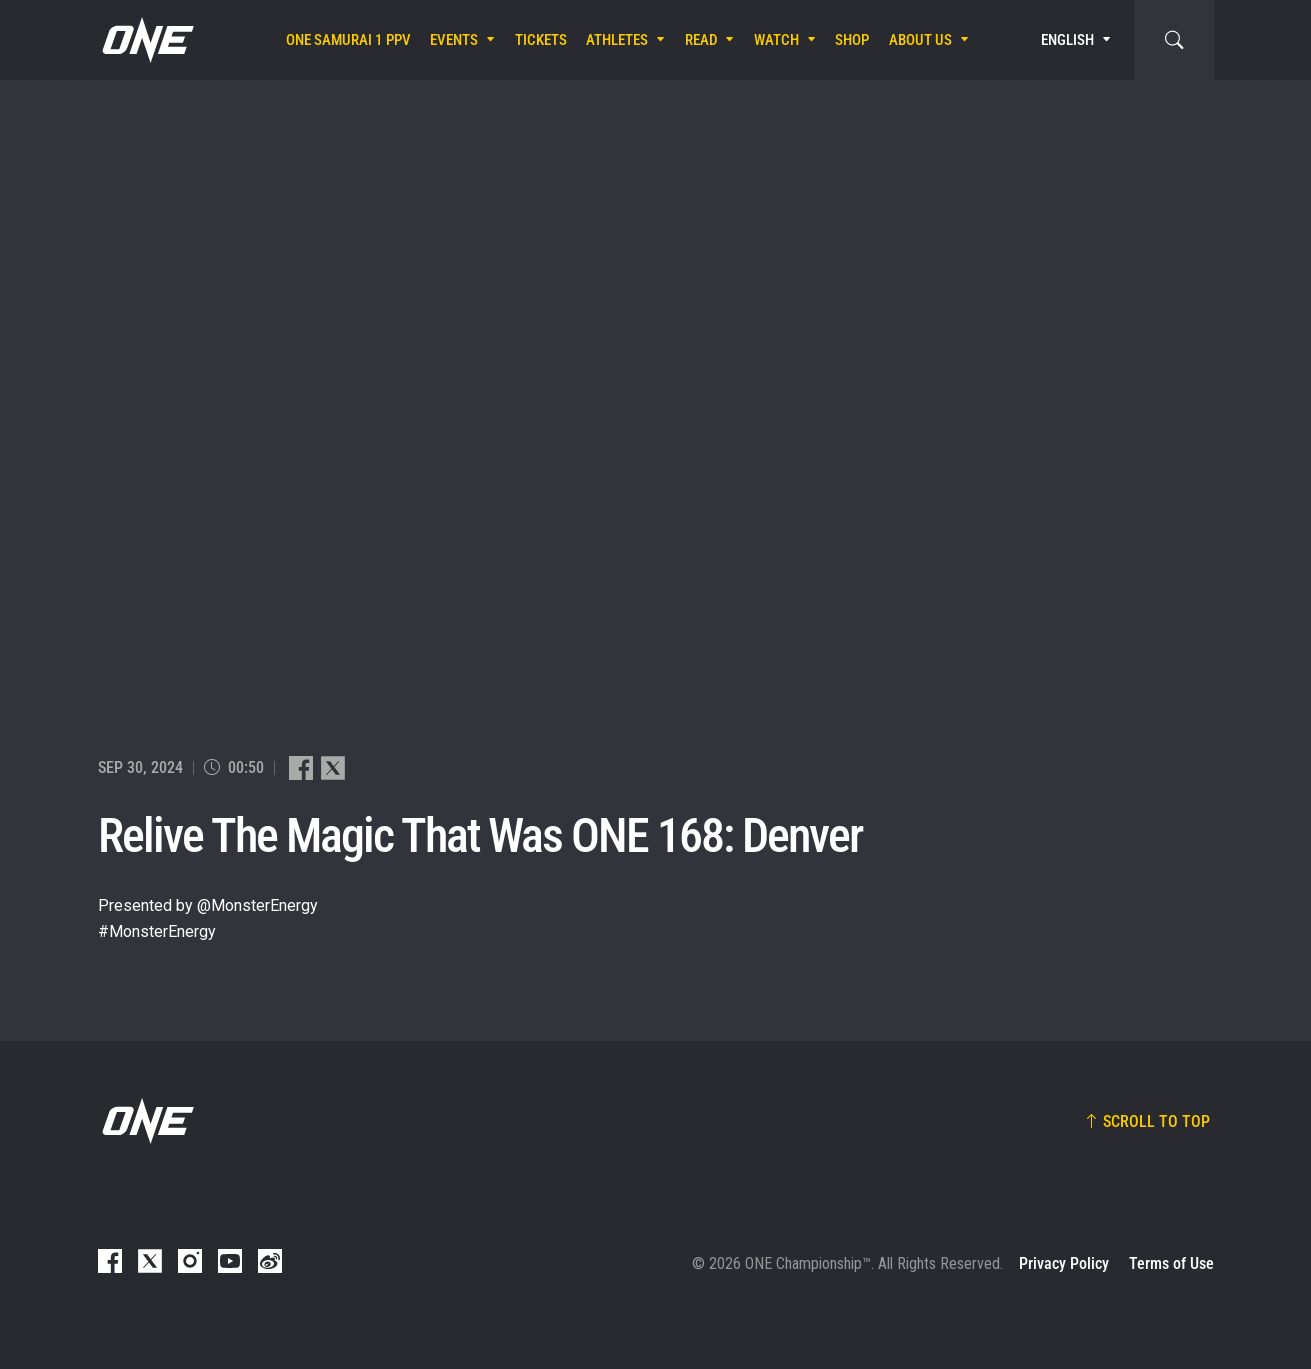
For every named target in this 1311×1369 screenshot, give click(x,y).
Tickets (541, 40)
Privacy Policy (1064, 1263)
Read (701, 40)
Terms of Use (1171, 1263)
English (1067, 40)
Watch (776, 40)
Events (454, 40)
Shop (852, 40)
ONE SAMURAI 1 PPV (348, 40)
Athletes (617, 40)
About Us (920, 40)
